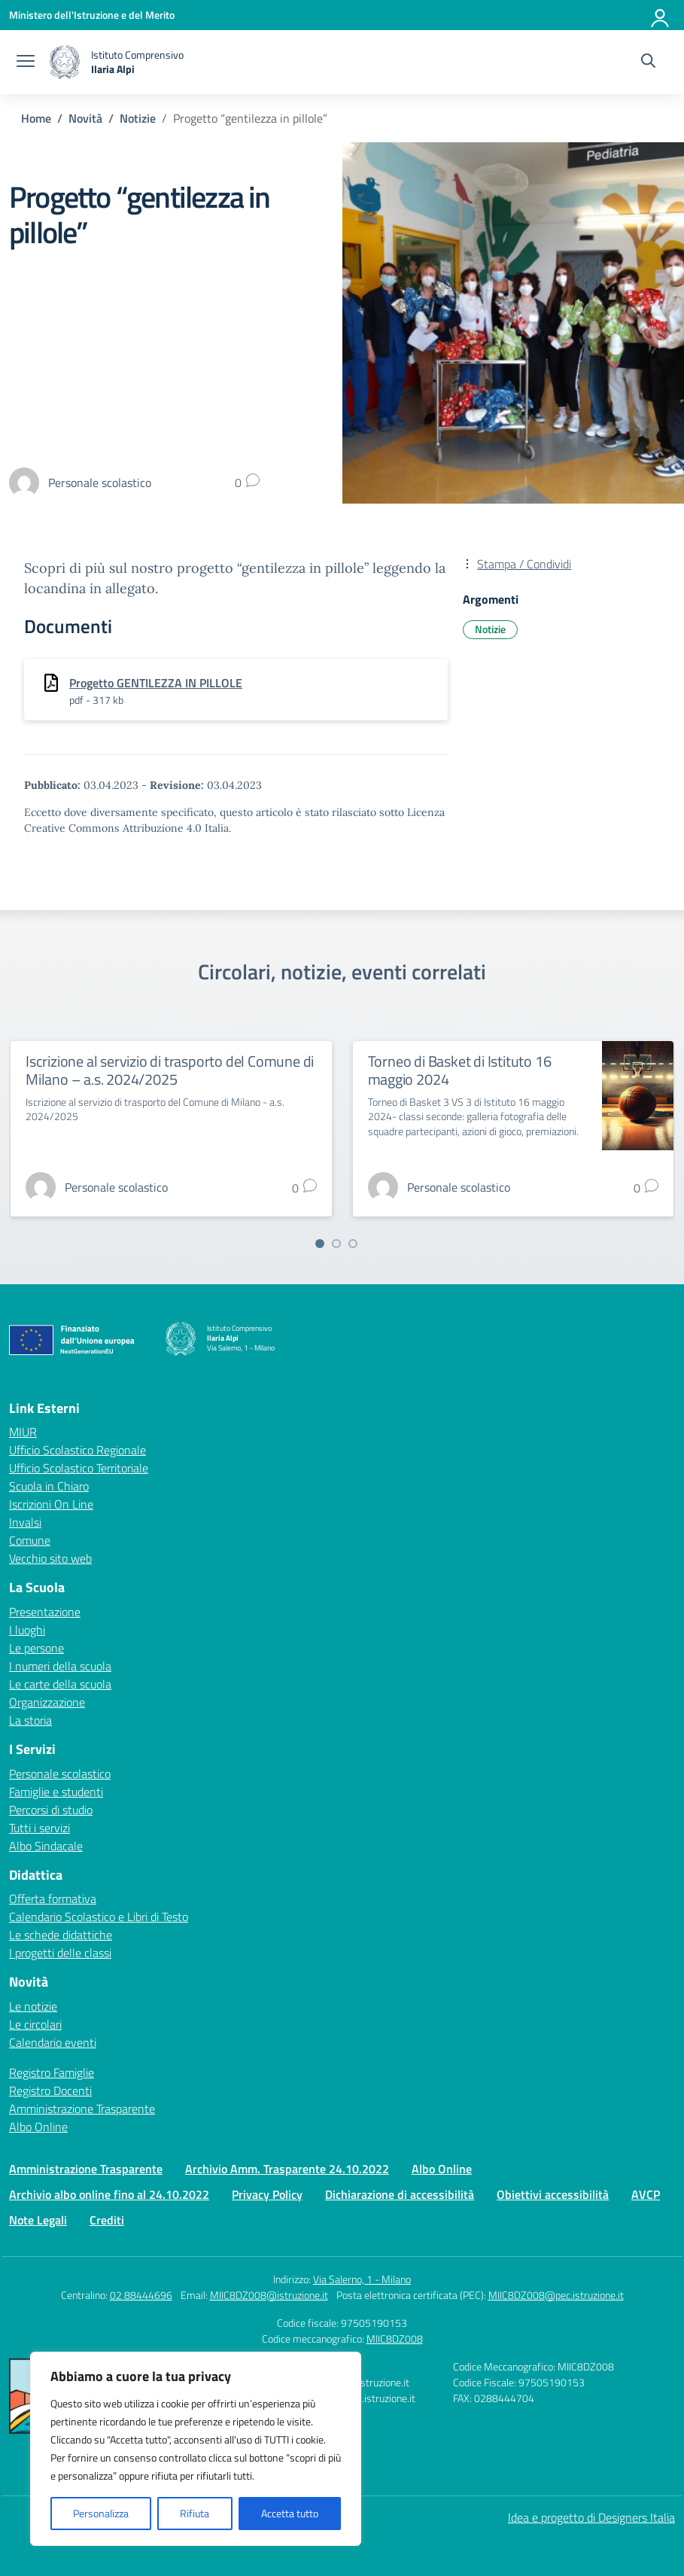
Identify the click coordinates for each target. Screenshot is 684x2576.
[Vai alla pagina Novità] (85, 118)
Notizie (490, 629)
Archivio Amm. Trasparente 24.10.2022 (287, 2169)
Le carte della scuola (60, 1684)
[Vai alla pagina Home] (36, 118)
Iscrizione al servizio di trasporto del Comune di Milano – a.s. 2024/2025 (170, 1070)
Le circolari (35, 2024)
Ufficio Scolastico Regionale (77, 1450)
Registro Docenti (50, 2090)
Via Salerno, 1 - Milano (362, 2279)
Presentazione (45, 1612)
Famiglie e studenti (56, 1792)
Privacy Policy (267, 2194)
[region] (195, 2449)
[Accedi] (660, 15)
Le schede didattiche (60, 1935)
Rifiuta (194, 2513)
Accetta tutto (289, 2513)
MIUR (23, 1432)
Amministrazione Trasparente (82, 2108)
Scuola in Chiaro (49, 1486)
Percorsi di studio (51, 1810)
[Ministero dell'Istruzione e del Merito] (92, 15)
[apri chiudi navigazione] (26, 62)
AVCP (645, 2194)
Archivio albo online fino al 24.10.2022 (109, 2194)
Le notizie (33, 2006)
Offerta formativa (52, 1898)
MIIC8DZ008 (394, 2338)
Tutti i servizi (39, 1828)
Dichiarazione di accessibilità (399, 2194)
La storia (30, 1720)
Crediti (107, 2220)
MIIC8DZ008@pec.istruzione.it (556, 2295)
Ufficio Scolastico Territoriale (78, 1468)
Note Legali (38, 2220)
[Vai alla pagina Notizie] (138, 118)
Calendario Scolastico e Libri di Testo (98, 1917)
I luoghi (27, 1630)
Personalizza (101, 2513)
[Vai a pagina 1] (319, 1243)
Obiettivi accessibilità (553, 2194)
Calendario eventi (52, 2042)
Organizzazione (47, 1702)
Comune (29, 1540)
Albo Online (38, 2127)
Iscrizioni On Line (51, 1504)
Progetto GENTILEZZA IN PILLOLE (155, 683)
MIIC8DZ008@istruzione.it (269, 2295)
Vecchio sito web (50, 1558)
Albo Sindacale (46, 1846)
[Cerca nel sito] (648, 62)
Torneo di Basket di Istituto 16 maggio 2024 (460, 1070)
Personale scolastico (60, 1774)
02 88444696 (141, 2295)
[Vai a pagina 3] (352, 1243)
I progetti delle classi (60, 1953)
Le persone (36, 1648)
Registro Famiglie (51, 2072)
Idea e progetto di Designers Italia (591, 2517)
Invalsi (25, 1522)
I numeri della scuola (60, 1666)
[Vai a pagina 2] (336, 1243)
